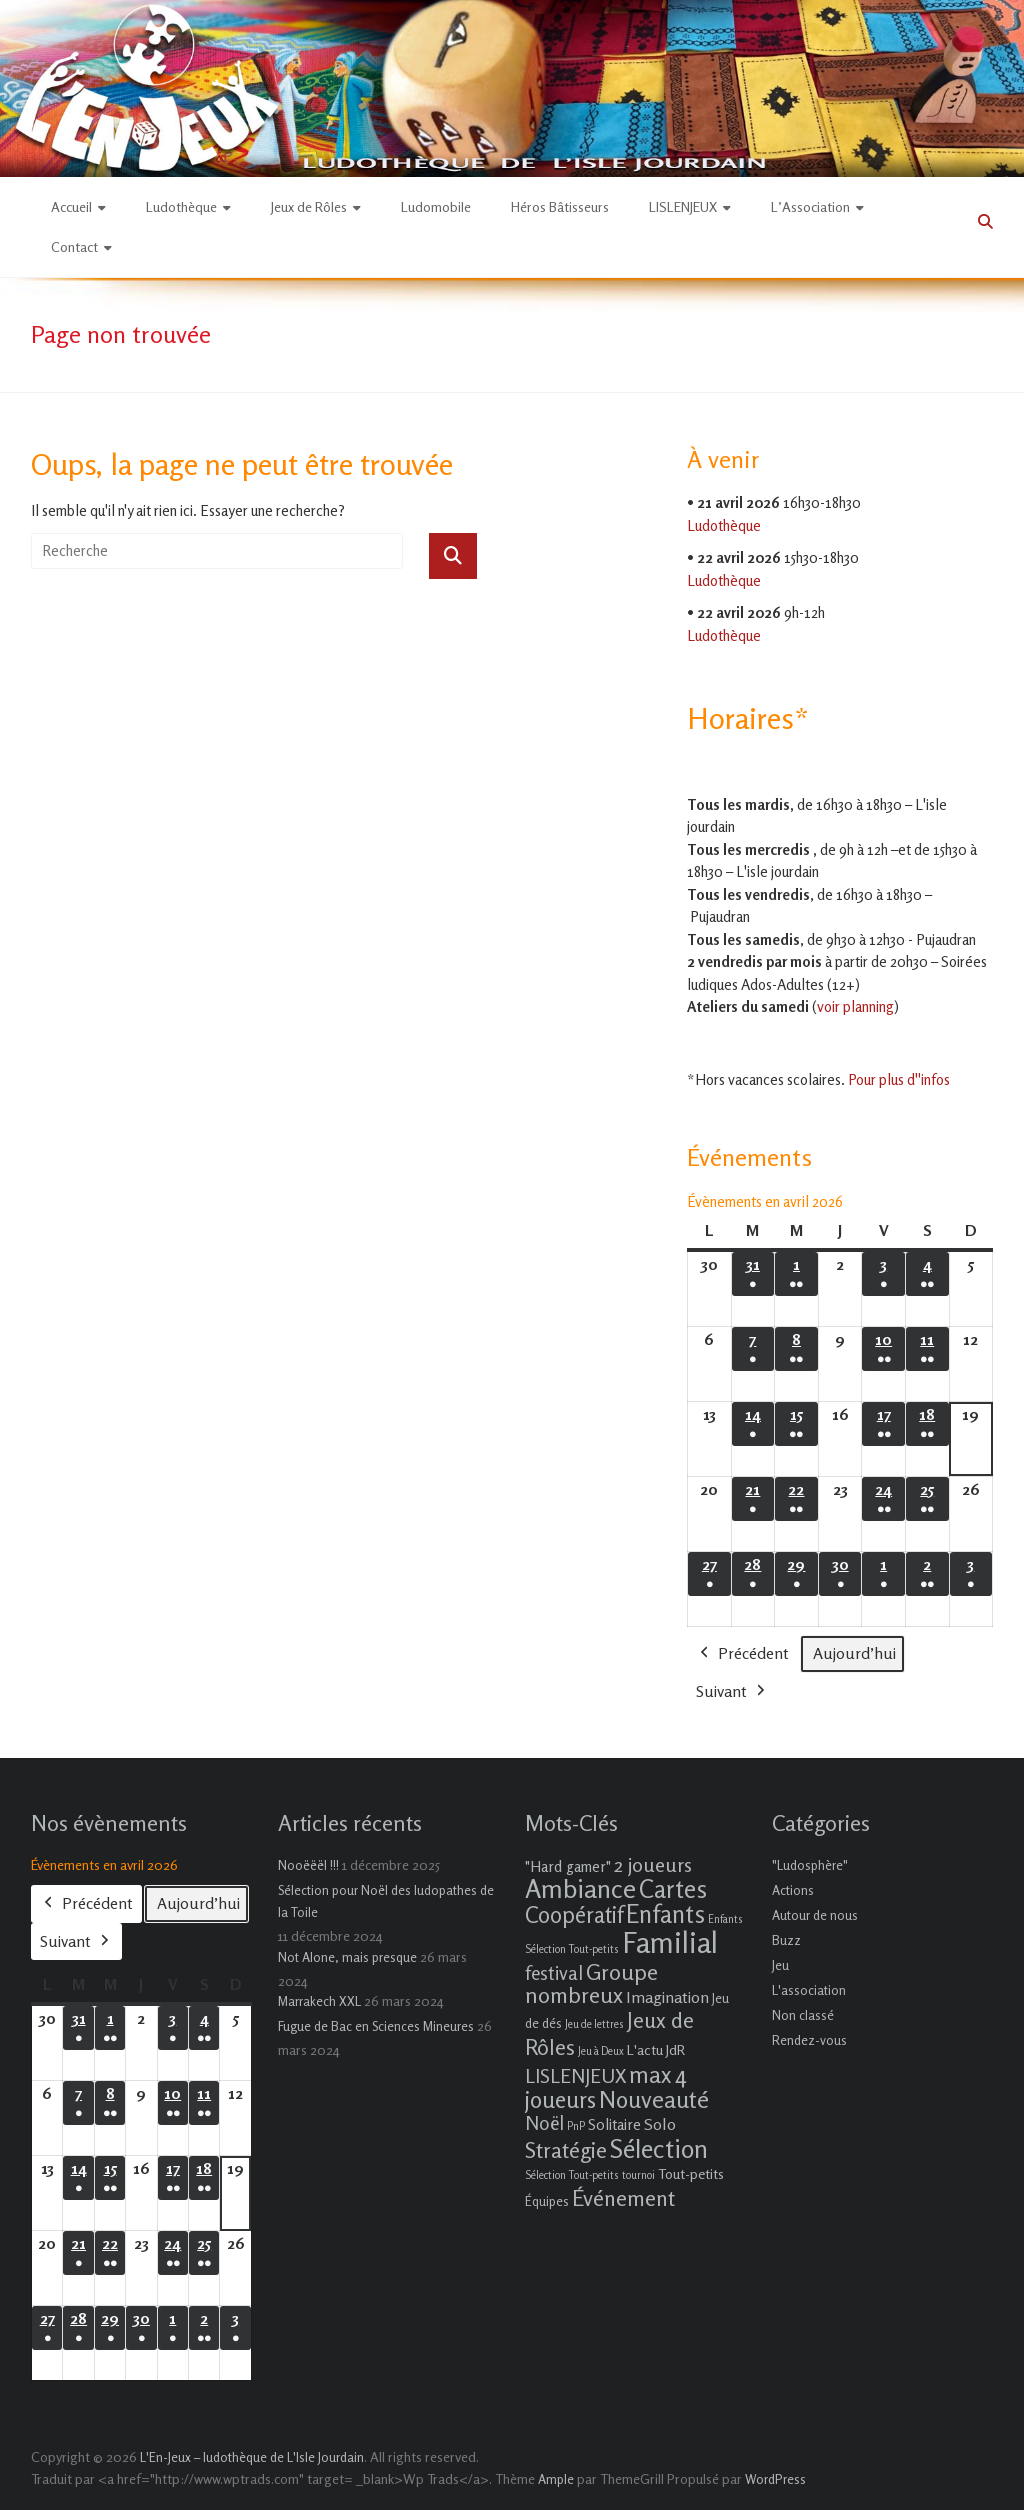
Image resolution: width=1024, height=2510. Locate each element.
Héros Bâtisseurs (560, 206)
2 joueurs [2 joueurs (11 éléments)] (653, 1864)
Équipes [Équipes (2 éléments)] (547, 2201)
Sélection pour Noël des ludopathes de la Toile (386, 1901)
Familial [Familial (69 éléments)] (670, 1942)
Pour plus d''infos (899, 1079)
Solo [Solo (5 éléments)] (660, 2124)
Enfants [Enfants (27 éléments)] (665, 1914)
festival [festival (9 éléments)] (554, 1972)
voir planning (855, 1006)
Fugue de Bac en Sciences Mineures (376, 2026)
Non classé (803, 2015)
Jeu (780, 1965)
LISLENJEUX (683, 206)
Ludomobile (436, 206)
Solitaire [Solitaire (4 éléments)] (614, 2124)
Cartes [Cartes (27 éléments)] (673, 1889)
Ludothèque (181, 206)
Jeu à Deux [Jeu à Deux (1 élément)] (601, 2051)
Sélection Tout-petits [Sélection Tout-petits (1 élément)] (572, 2175)
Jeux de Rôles (309, 206)
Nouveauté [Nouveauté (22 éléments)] (654, 2099)
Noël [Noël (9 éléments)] (544, 2122)
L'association (809, 1990)
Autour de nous (815, 1915)
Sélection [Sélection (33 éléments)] (659, 2148)
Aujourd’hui (854, 1653)
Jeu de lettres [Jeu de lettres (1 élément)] (594, 2024)
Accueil (71, 206)
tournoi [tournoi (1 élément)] (638, 2175)
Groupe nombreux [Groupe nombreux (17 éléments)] (591, 1983)
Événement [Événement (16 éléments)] (623, 2198)
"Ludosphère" (810, 1865)
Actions (793, 1890)
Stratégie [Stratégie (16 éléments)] (566, 2150)
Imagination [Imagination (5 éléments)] (667, 1997)
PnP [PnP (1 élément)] (576, 2126)
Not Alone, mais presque (347, 1957)
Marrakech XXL (319, 2001)
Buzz (786, 1940)
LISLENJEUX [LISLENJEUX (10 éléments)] (575, 2076)
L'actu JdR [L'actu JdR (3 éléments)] (656, 2049)
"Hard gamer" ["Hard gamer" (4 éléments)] (568, 1866)
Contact (74, 246)
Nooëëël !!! (308, 1865)
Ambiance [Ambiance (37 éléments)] (580, 1888)
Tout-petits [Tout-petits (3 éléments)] (691, 2173)
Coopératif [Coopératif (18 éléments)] (574, 1914)
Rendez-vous (809, 2040)
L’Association (810, 206)
